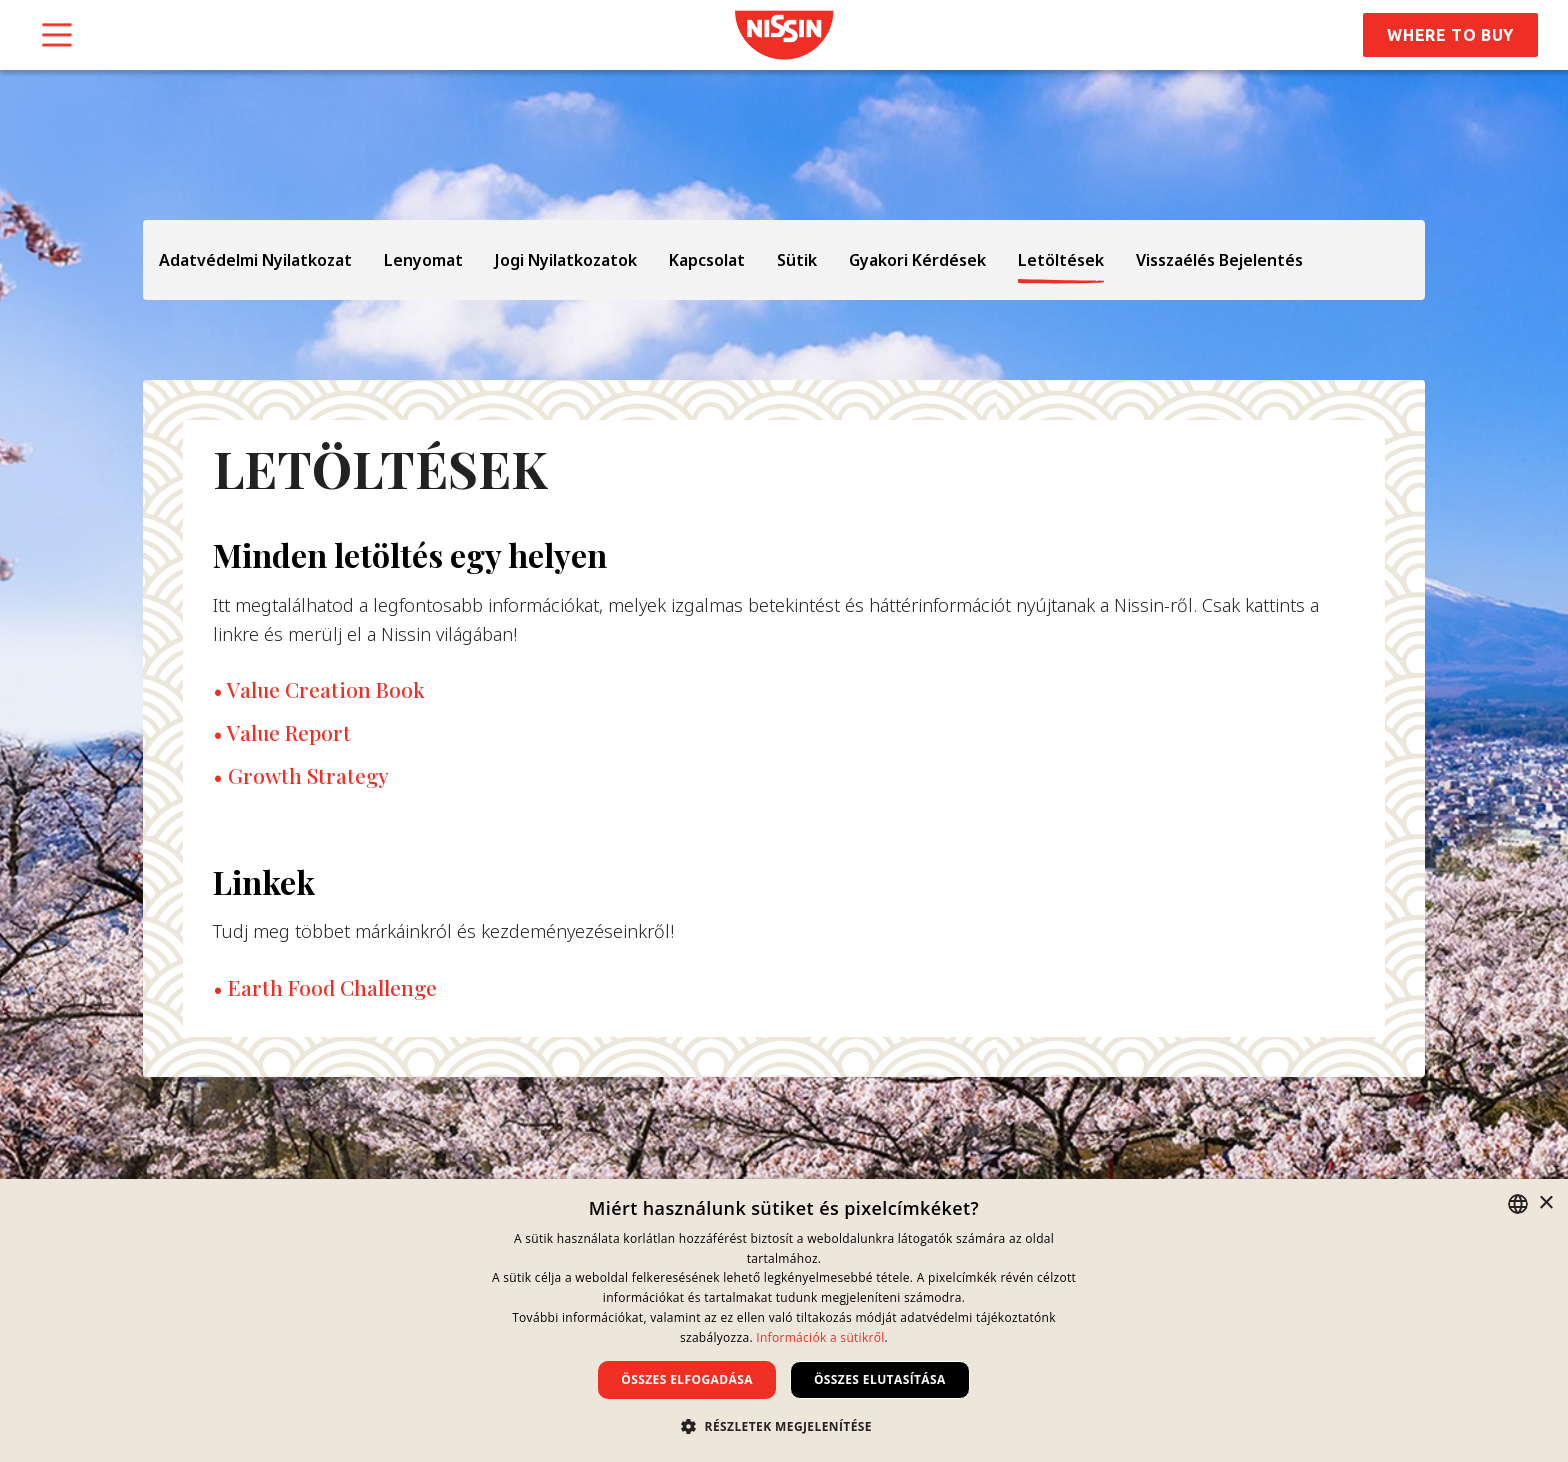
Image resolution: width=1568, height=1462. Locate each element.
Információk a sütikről (820, 1337)
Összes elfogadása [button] (687, 1379)
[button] (784, 1426)
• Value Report (282, 732)
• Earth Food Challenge (325, 987)
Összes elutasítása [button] (880, 1379)
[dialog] (784, 1320)
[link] (784, 35)
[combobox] (1518, 1204)
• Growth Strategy (301, 775)
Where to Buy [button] (1450, 35)
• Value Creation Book (319, 689)
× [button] (1545, 1203)
